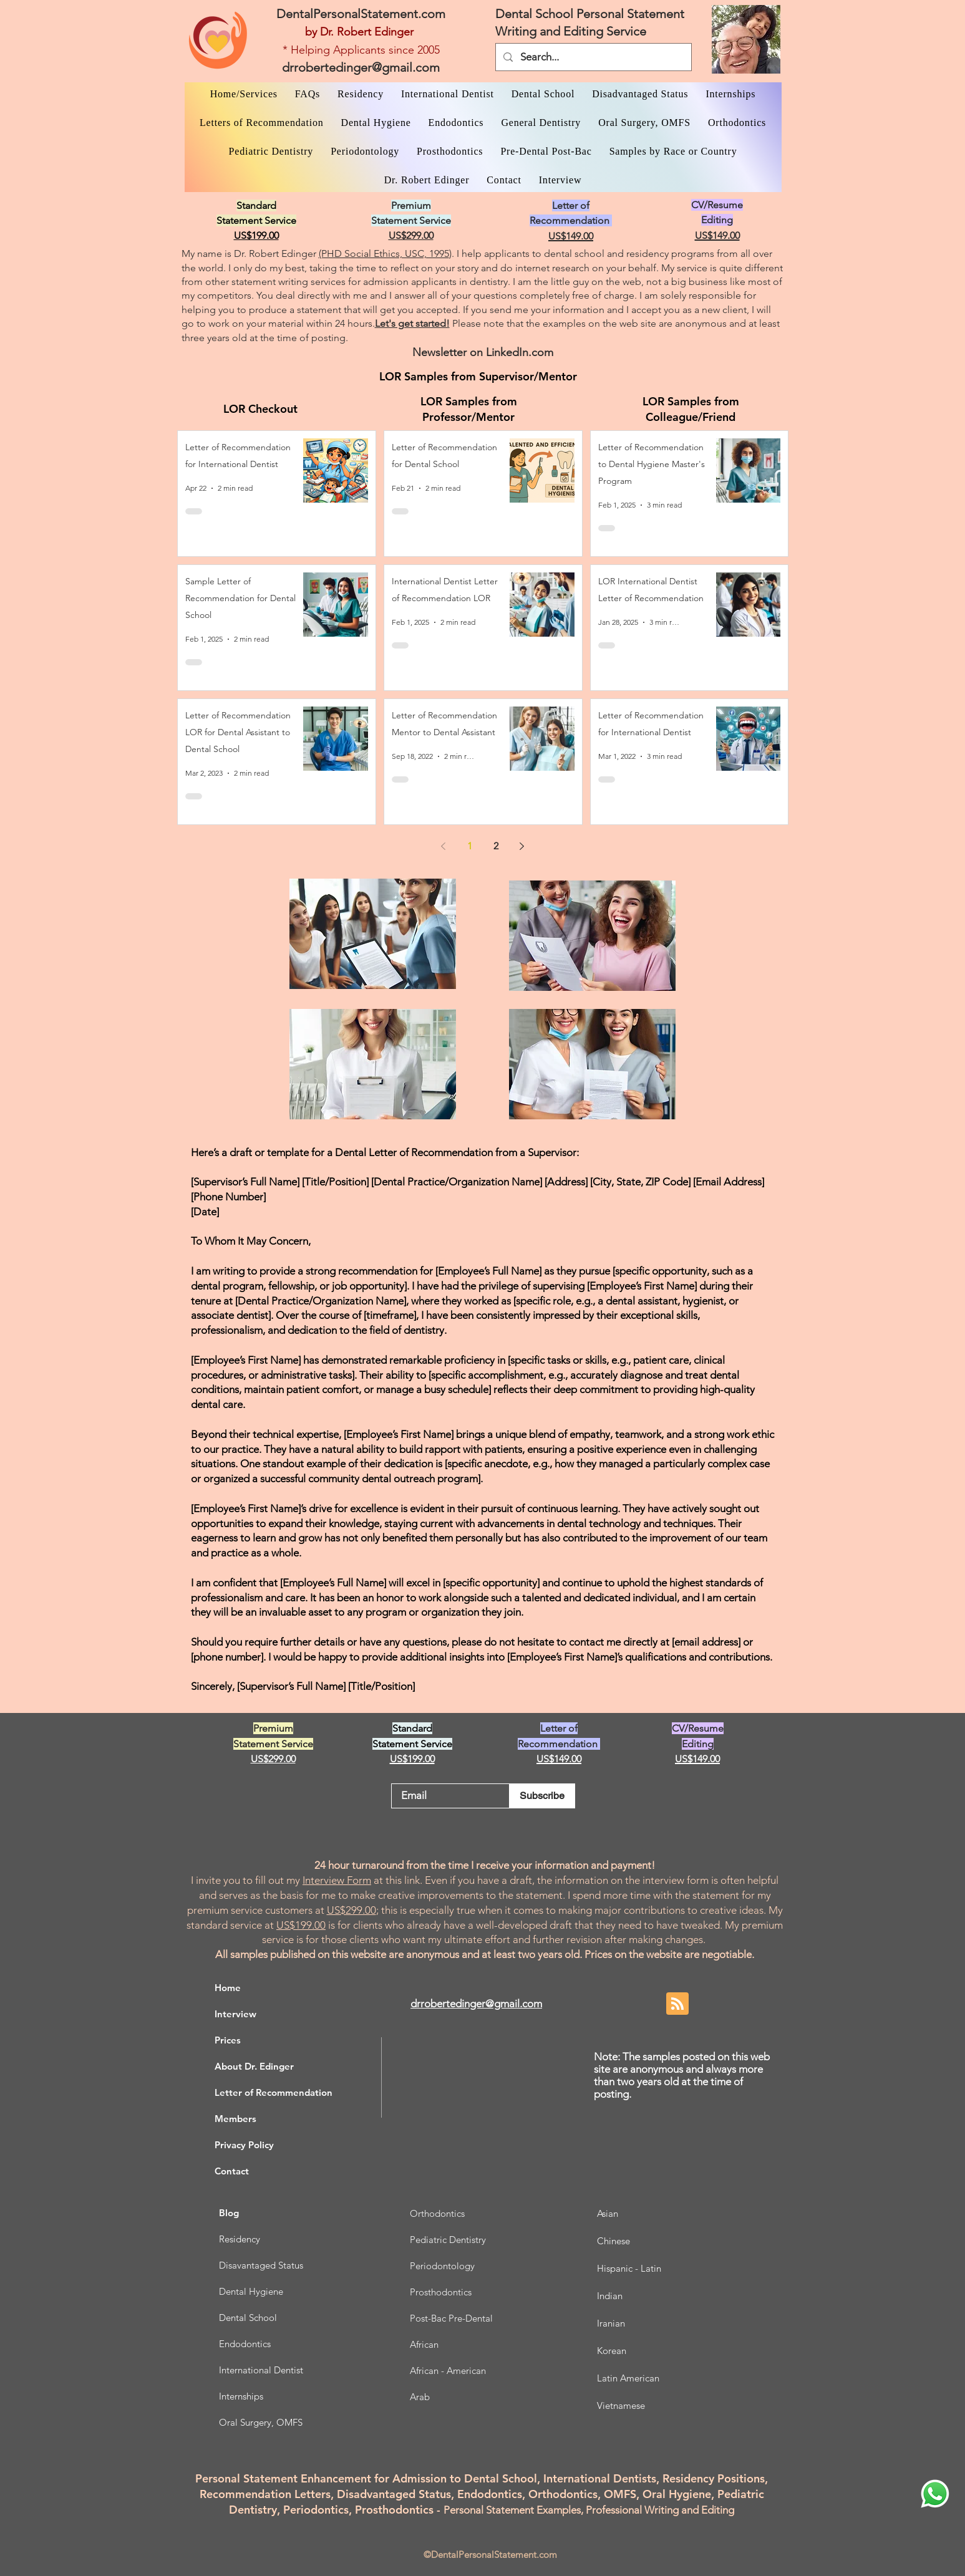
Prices (228, 2040)
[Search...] (592, 57)
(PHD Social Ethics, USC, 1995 (384, 253)
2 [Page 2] (495, 846)
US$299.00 (351, 1910)
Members (235, 2119)
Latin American (628, 2378)
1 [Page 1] (469, 846)
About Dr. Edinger (254, 2066)
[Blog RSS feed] (677, 2004)
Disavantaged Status (261, 2265)
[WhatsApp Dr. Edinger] (935, 2493)
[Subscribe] (542, 1795)
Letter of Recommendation (273, 2092)
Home (228, 1988)
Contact (232, 2171)
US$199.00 (301, 1925)
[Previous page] (443, 846)
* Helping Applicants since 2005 (361, 50)
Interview (235, 2014)
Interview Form (337, 1880)
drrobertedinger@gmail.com (361, 67)
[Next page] (522, 846)
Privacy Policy (244, 2145)
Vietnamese (621, 2405)
